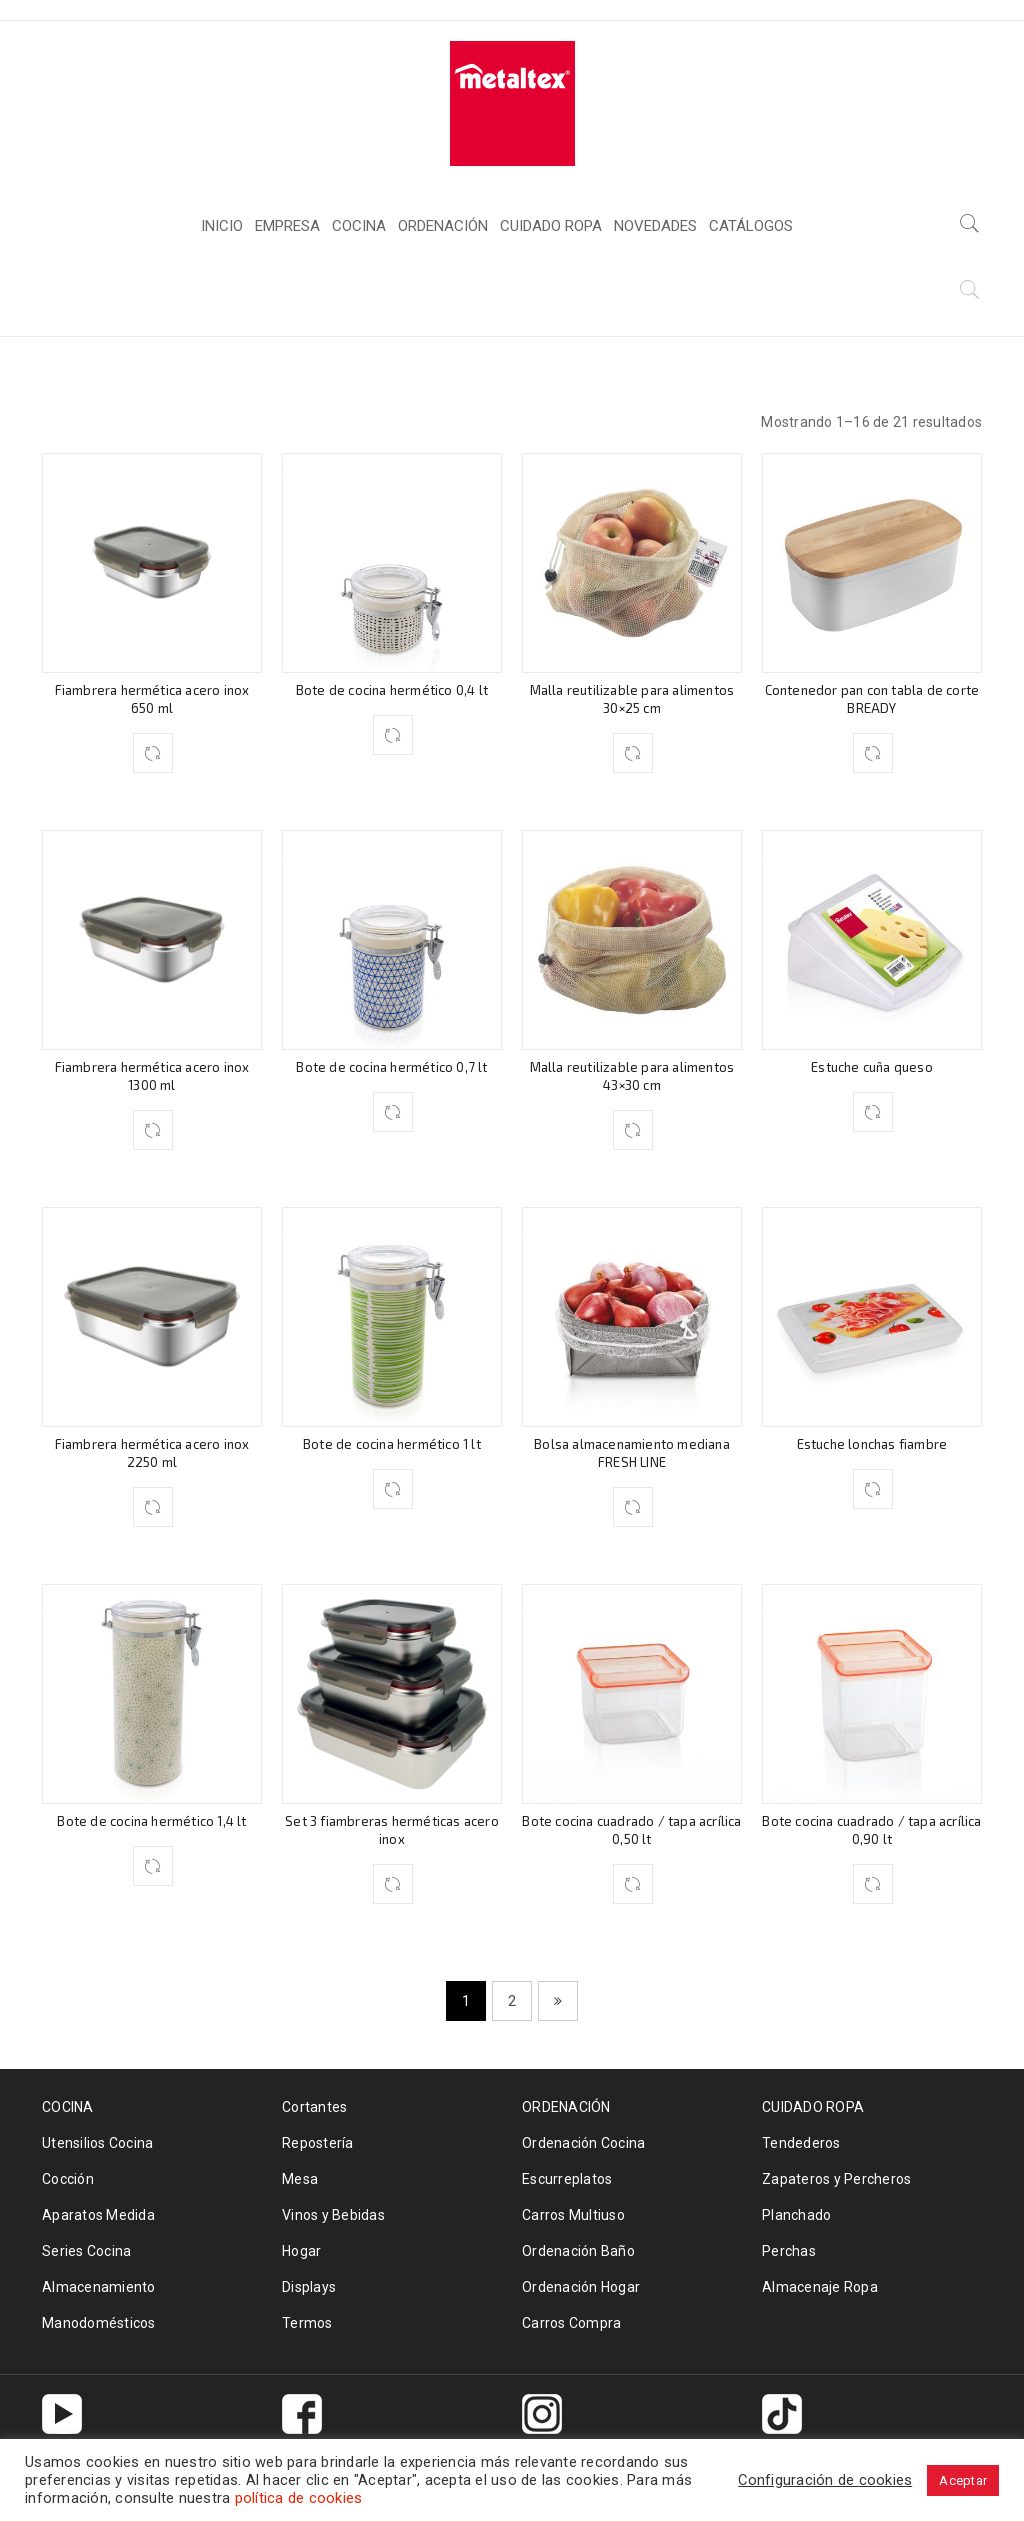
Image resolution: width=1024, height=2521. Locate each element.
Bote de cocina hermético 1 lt (392, 1444)
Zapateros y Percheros (836, 2179)
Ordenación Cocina (583, 2143)
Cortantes (314, 2107)
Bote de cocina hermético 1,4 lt (151, 1821)
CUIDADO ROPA (813, 2107)
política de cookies (299, 2498)
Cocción (68, 2179)
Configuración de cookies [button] (825, 2480)
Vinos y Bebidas (333, 2215)
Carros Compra (571, 2323)
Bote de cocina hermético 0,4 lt (392, 690)
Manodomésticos (99, 2323)
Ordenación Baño (578, 2251)
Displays (309, 2287)
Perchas (789, 2251)
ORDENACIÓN (566, 2107)
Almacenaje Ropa (820, 2287)
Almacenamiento (99, 2287)
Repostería (318, 2143)
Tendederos (801, 2143)
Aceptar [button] (963, 2480)
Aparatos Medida (98, 2215)
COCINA (762, 299)
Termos (307, 2323)
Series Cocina (86, 2251)
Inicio (681, 299)
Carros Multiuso (573, 2215)
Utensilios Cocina (97, 2143)
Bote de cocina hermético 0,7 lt (391, 1067)
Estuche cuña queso (872, 1067)
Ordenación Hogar (581, 2287)
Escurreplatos (567, 2179)
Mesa (300, 2179)
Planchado (796, 2215)
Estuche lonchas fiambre (872, 1444)
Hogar (301, 2251)
